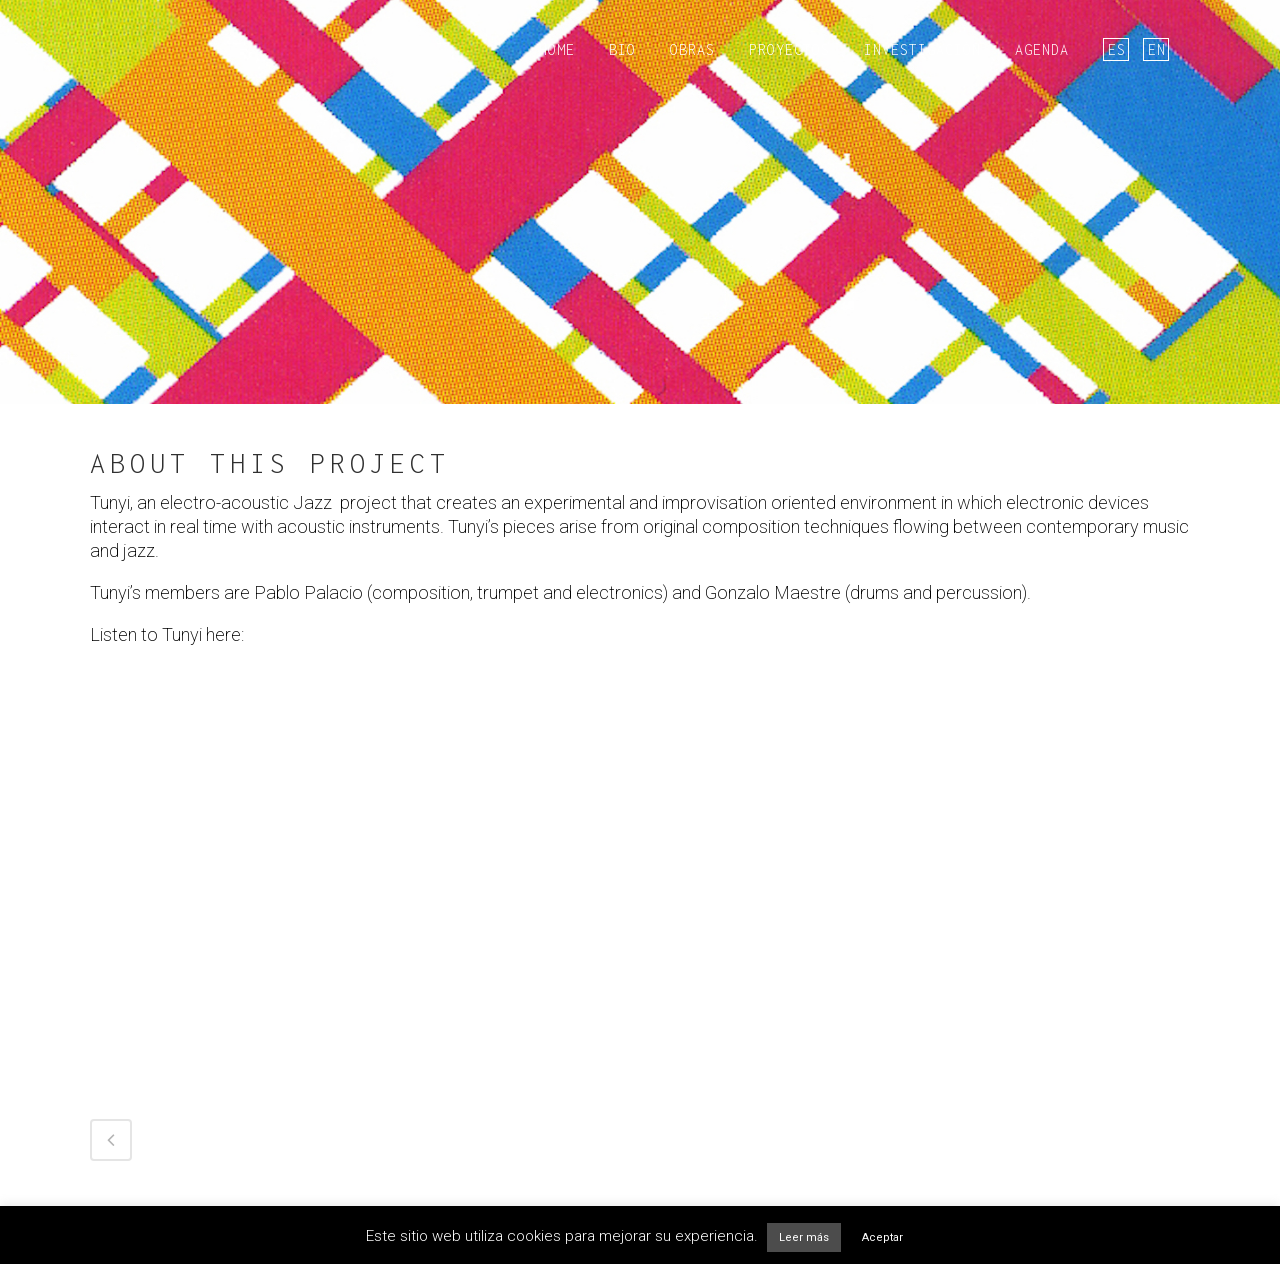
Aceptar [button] (882, 1237)
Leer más (804, 1237)
